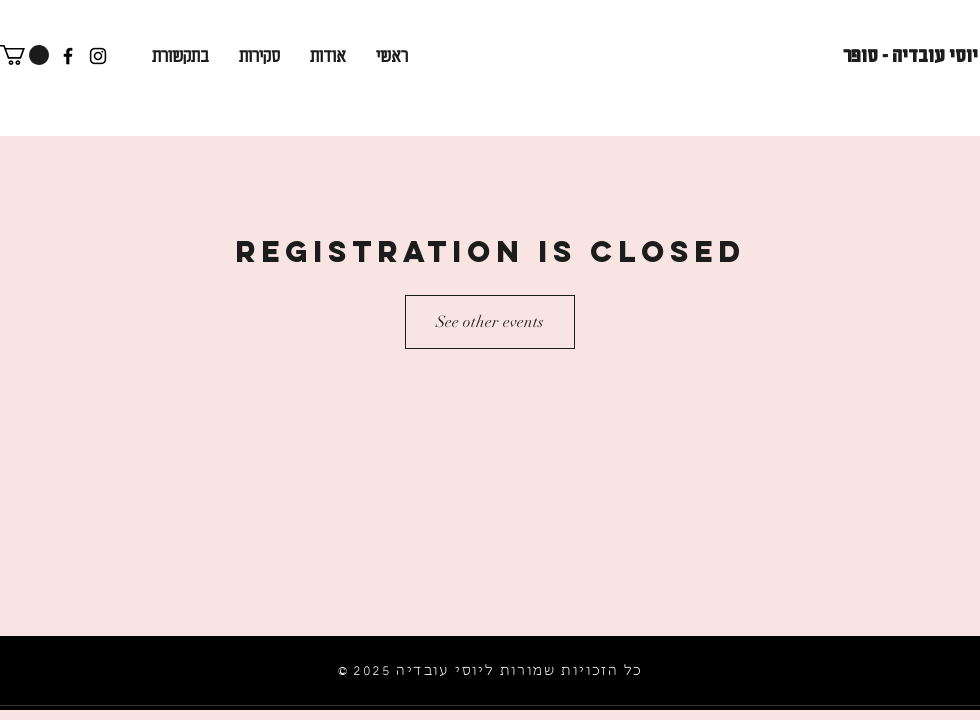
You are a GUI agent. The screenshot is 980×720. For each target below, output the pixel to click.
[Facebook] (68, 56)
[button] (24, 55)
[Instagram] (98, 56)
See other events (490, 322)
